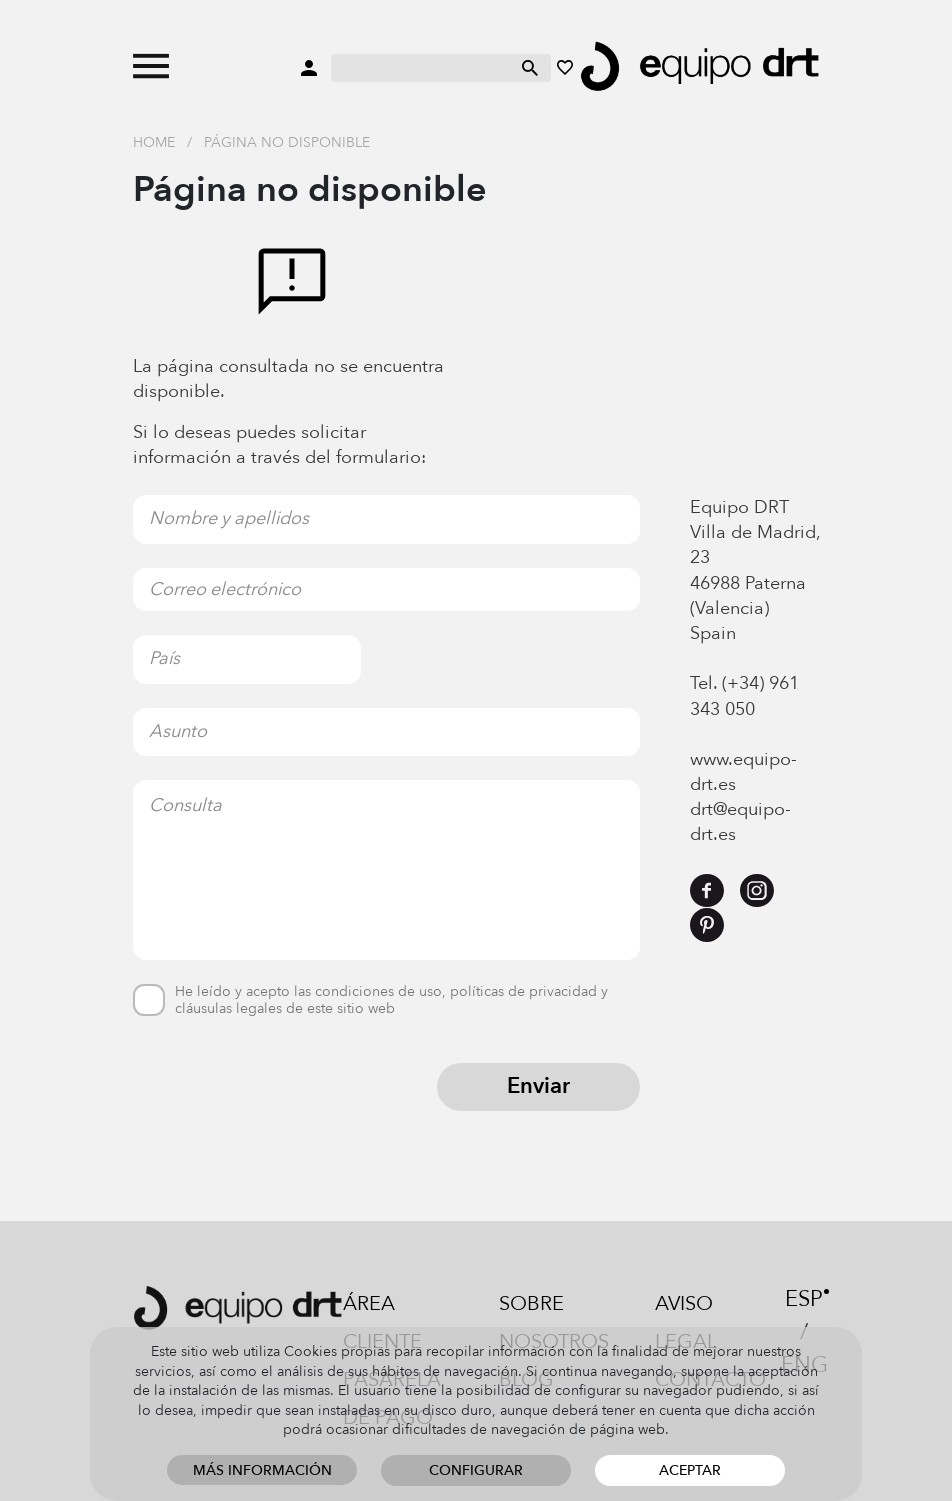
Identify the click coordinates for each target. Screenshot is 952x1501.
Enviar (538, 1086)
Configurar (476, 1470)
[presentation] (285, 1102)
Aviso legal (686, 1322)
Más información (262, 1470)
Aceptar (690, 1470)
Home (154, 142)
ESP (804, 1299)
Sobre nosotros (554, 1322)
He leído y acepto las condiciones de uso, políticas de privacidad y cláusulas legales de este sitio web (391, 1001)
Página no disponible (287, 142)
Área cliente (382, 1322)
